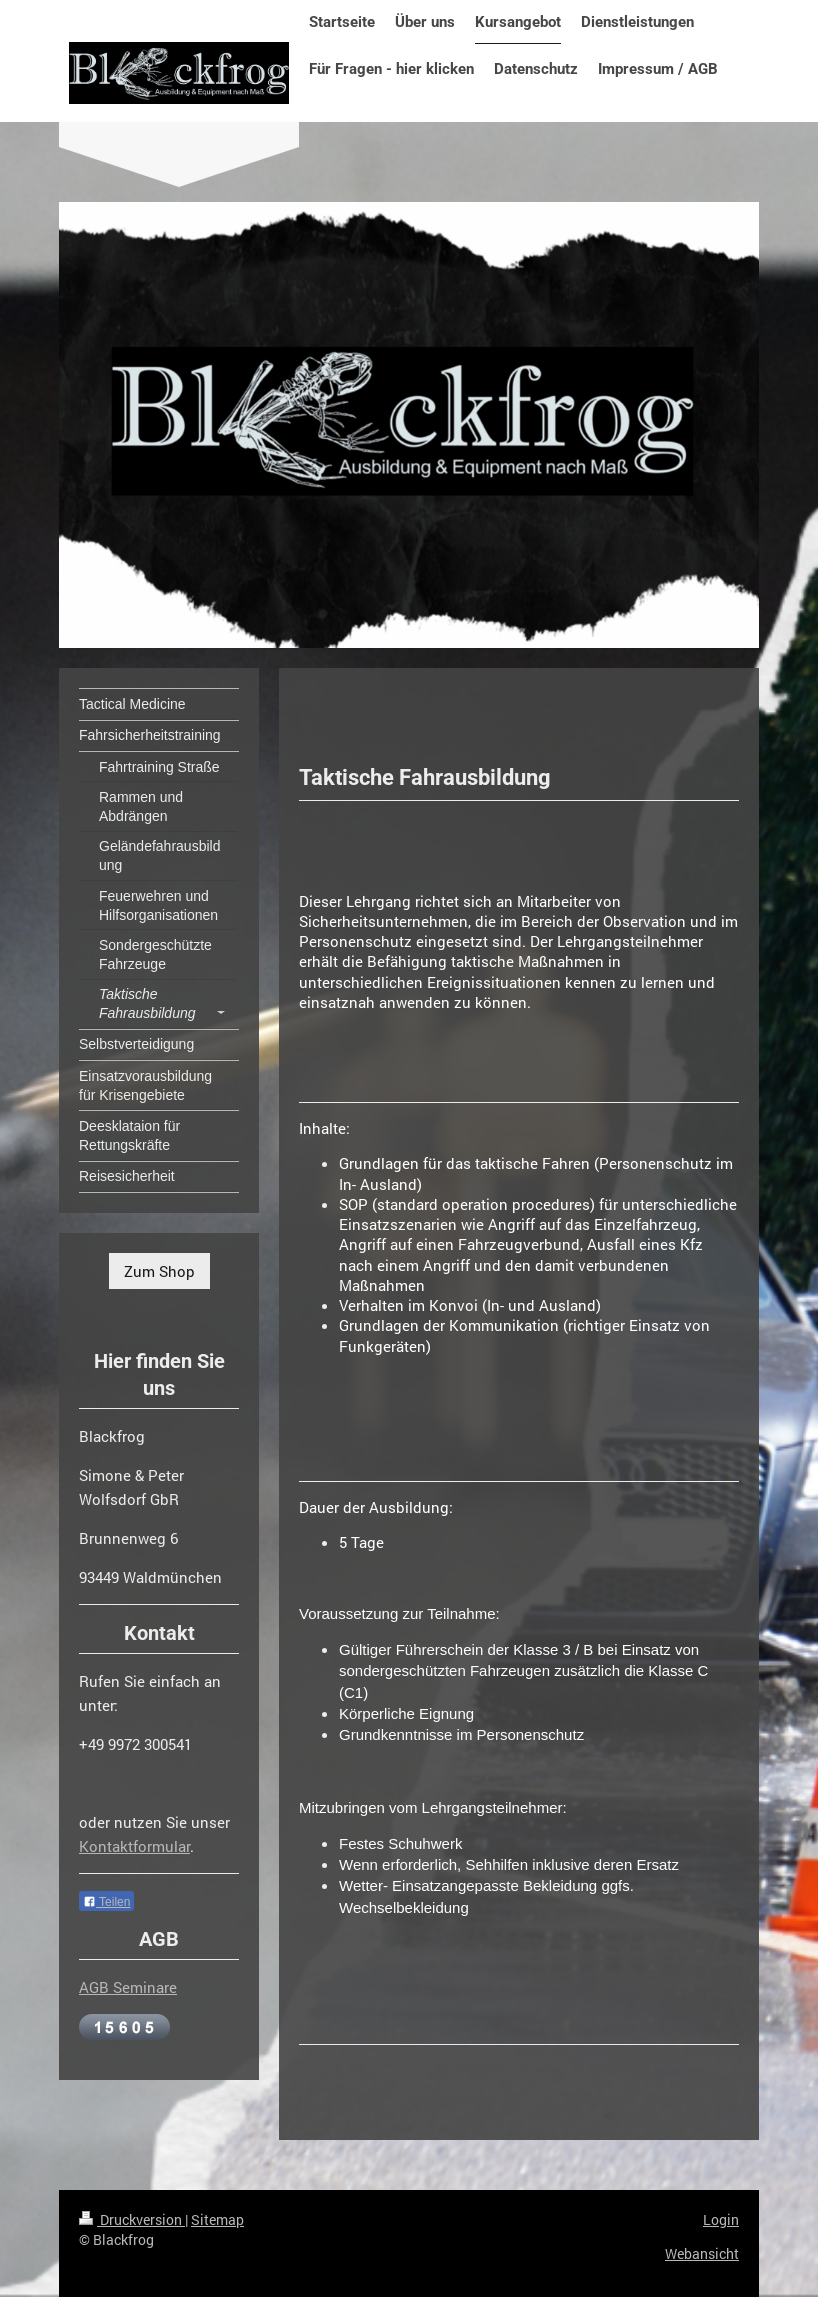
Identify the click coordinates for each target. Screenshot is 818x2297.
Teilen (106, 1902)
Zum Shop (159, 1271)
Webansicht (702, 2253)
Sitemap (217, 2219)
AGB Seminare (128, 1987)
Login (721, 2219)
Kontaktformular (134, 1846)
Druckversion (132, 2219)
